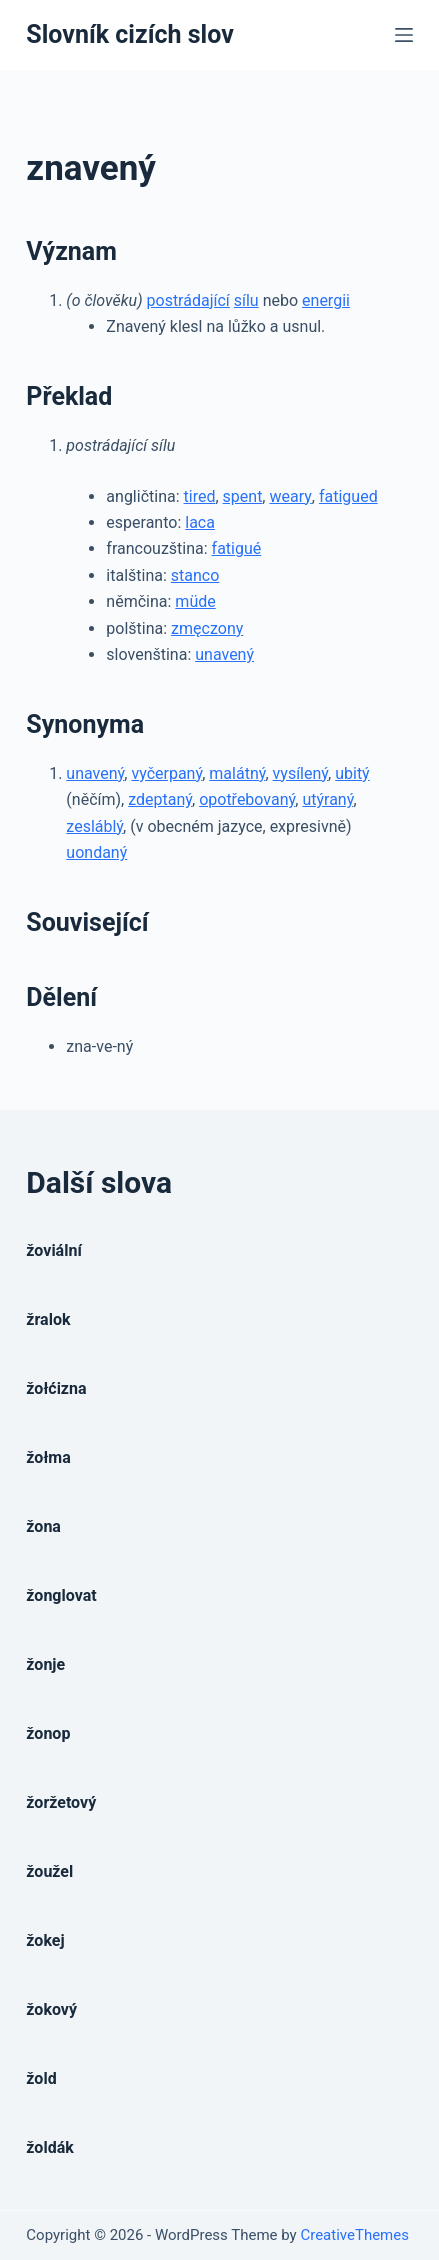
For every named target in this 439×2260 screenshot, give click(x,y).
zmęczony (207, 628)
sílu (246, 300)
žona (43, 1526)
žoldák (49, 2147)
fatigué (237, 548)
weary (290, 496)
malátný (237, 773)
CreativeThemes (354, 2235)
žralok (48, 1319)
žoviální (53, 1250)
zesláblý (94, 826)
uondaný (96, 852)
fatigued (348, 496)
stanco (195, 575)
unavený (224, 654)
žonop (48, 1733)
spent (243, 496)
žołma (48, 1457)
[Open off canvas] (404, 35)
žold (41, 2078)
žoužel (49, 1871)
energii (326, 300)
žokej (45, 1940)
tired (200, 496)
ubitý (352, 773)
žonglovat (61, 1595)
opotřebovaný (247, 799)
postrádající (188, 300)
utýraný (327, 799)
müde (195, 601)
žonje (45, 1664)
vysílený (300, 773)
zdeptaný (160, 799)
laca (200, 522)
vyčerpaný (166, 773)
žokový (51, 2009)
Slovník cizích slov (129, 34)
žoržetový (61, 1802)
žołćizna (56, 1388)
